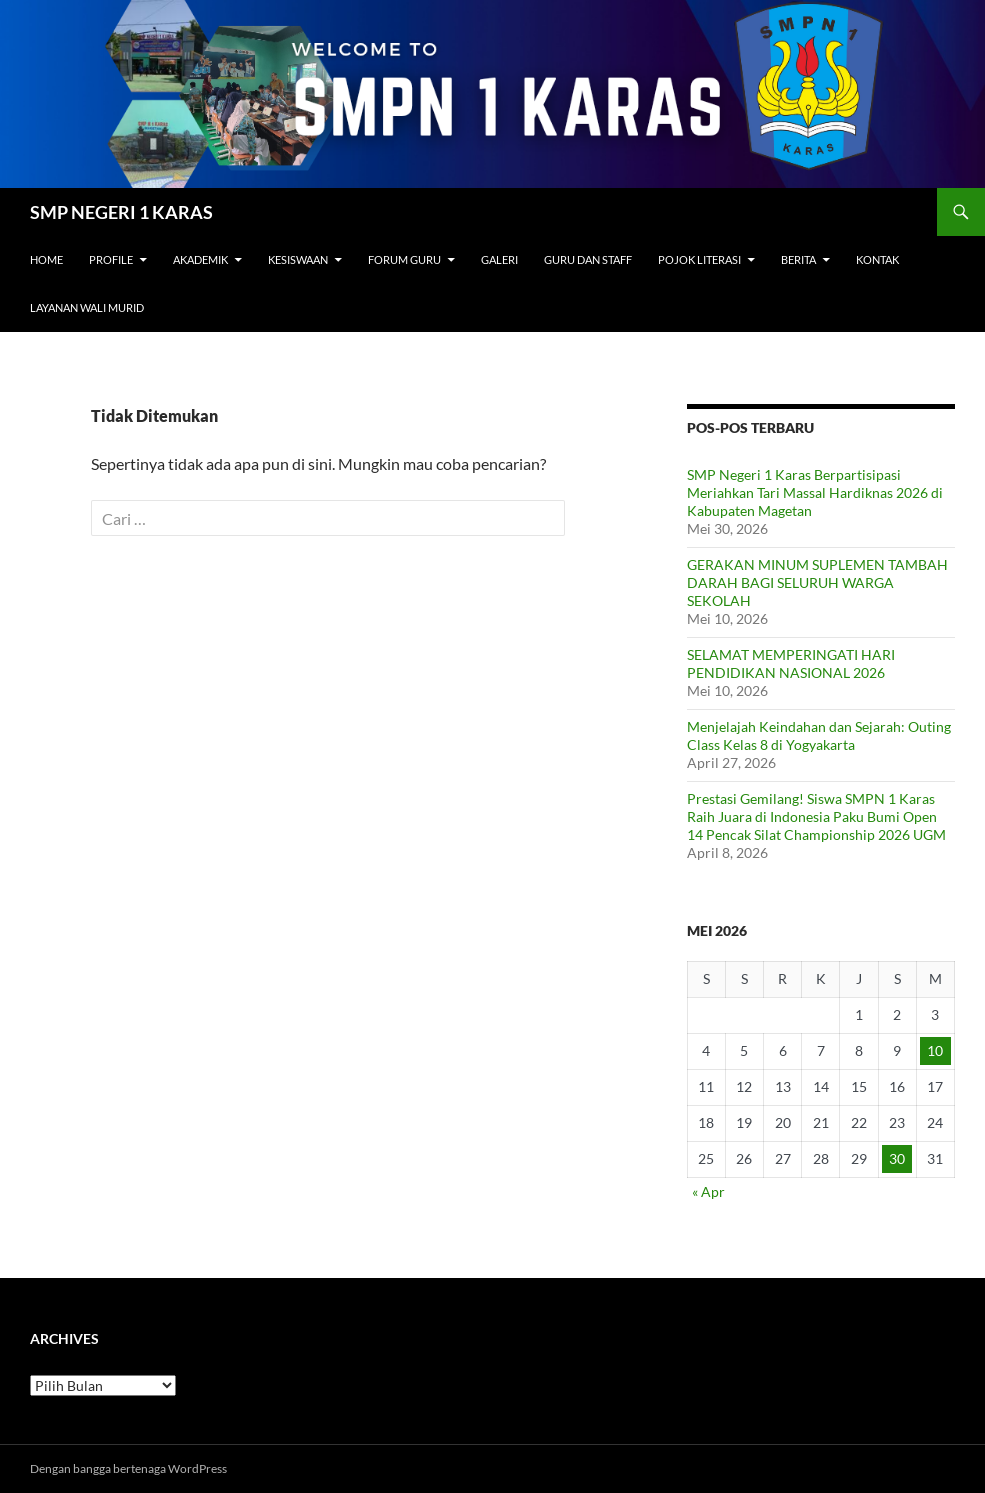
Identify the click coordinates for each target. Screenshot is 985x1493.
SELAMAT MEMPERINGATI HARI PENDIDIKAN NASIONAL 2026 (791, 663)
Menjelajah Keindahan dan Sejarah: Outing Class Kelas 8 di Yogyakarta (819, 735)
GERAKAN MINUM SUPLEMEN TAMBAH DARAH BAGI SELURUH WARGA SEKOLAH (817, 582)
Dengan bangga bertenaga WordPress (128, 1468)
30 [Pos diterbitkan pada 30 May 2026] (897, 1158)
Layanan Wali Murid (87, 307)
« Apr (708, 1191)
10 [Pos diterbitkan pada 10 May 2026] (935, 1050)
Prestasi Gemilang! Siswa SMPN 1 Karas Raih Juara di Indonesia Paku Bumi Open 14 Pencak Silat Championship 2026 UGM (816, 816)
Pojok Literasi (699, 259)
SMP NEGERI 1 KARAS (121, 212)
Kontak (877, 259)
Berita (798, 259)
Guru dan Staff (588, 259)
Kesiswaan (298, 259)
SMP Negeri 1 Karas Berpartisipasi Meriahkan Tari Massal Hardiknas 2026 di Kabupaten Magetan (815, 492)
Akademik (200, 259)
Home (46, 259)
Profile (111, 259)
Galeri (499, 259)
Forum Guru (404, 259)
